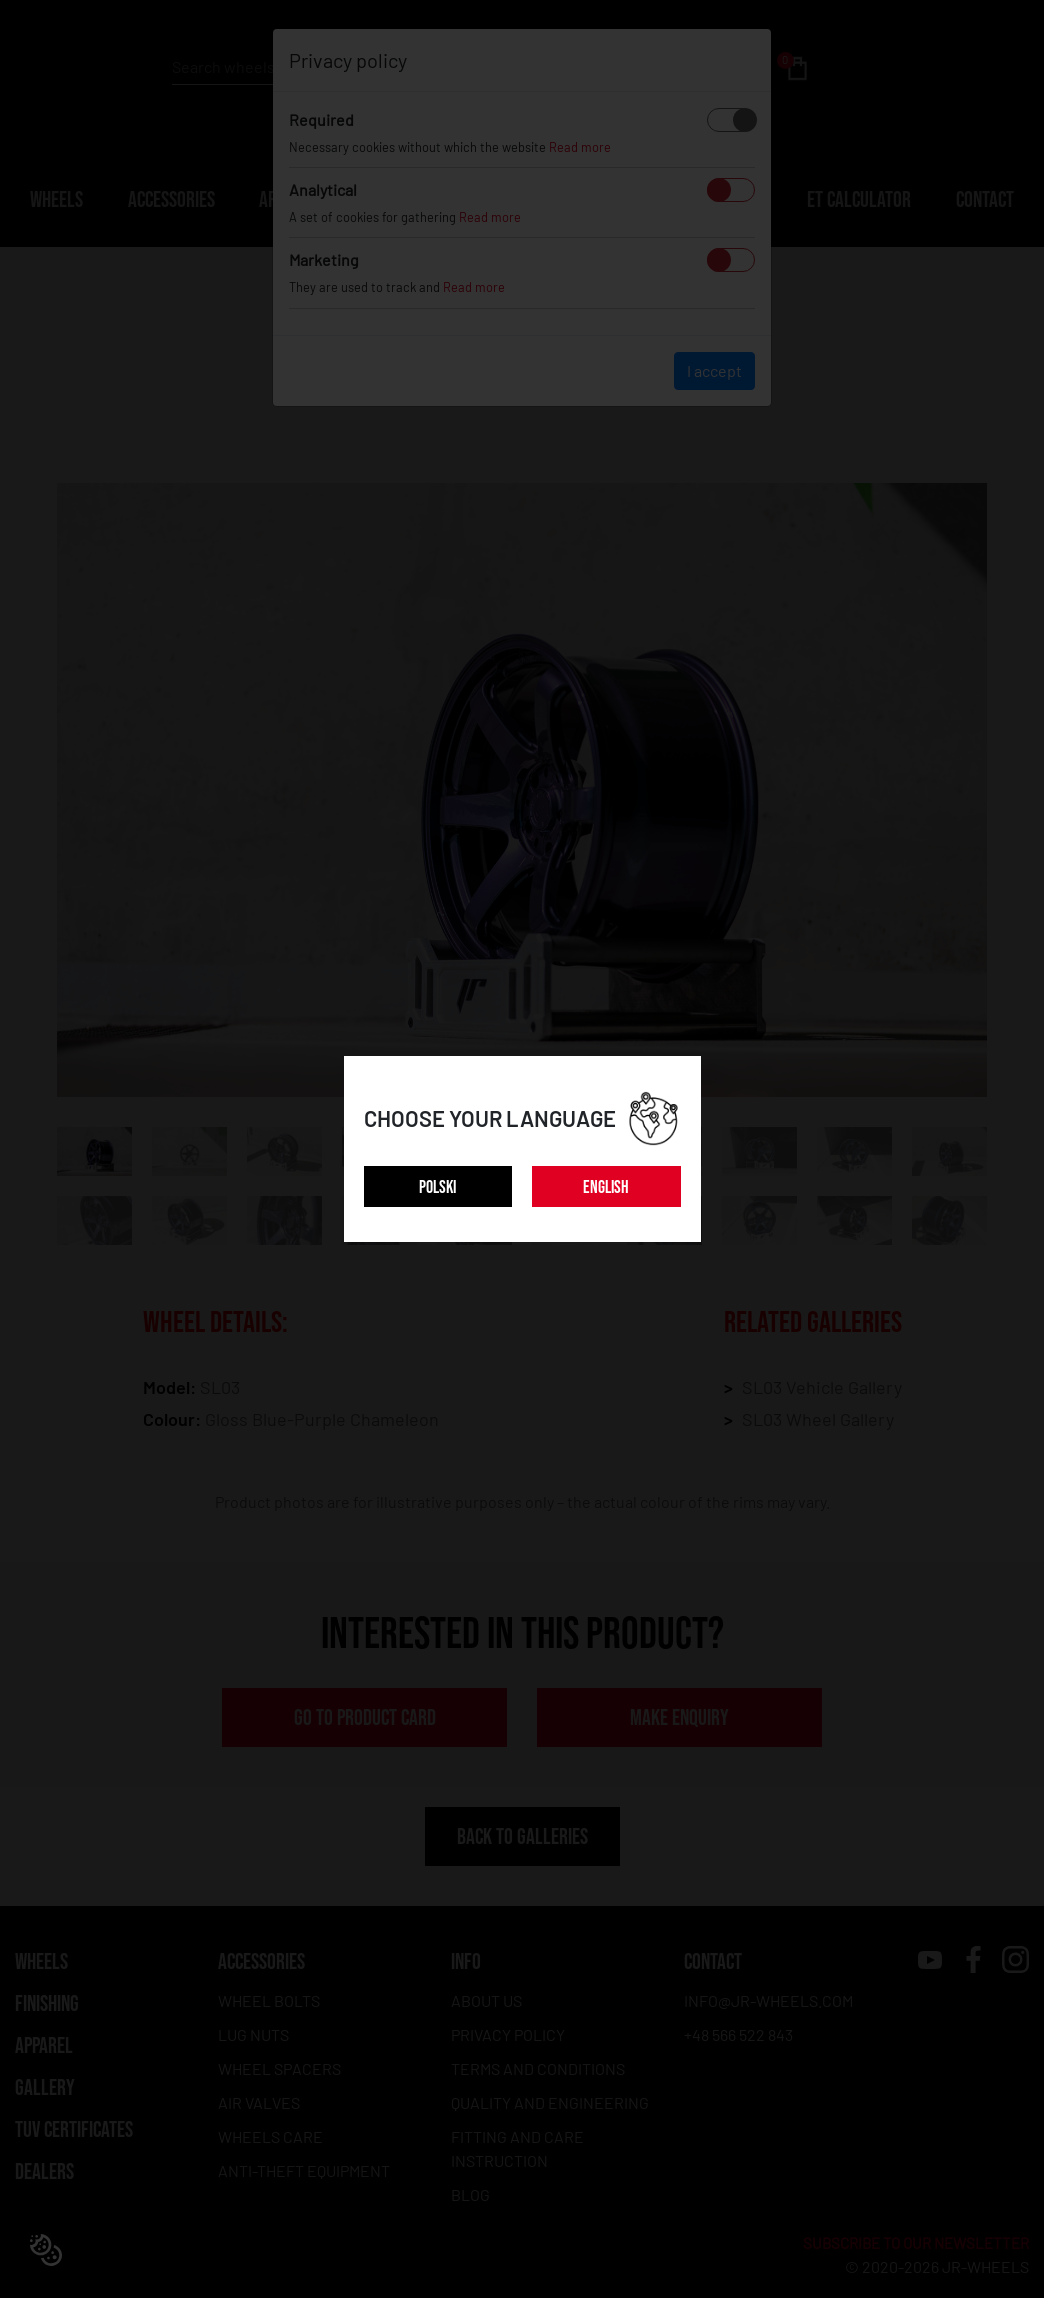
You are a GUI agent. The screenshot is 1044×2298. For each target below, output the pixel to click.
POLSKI (437, 1187)
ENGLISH (606, 1187)
